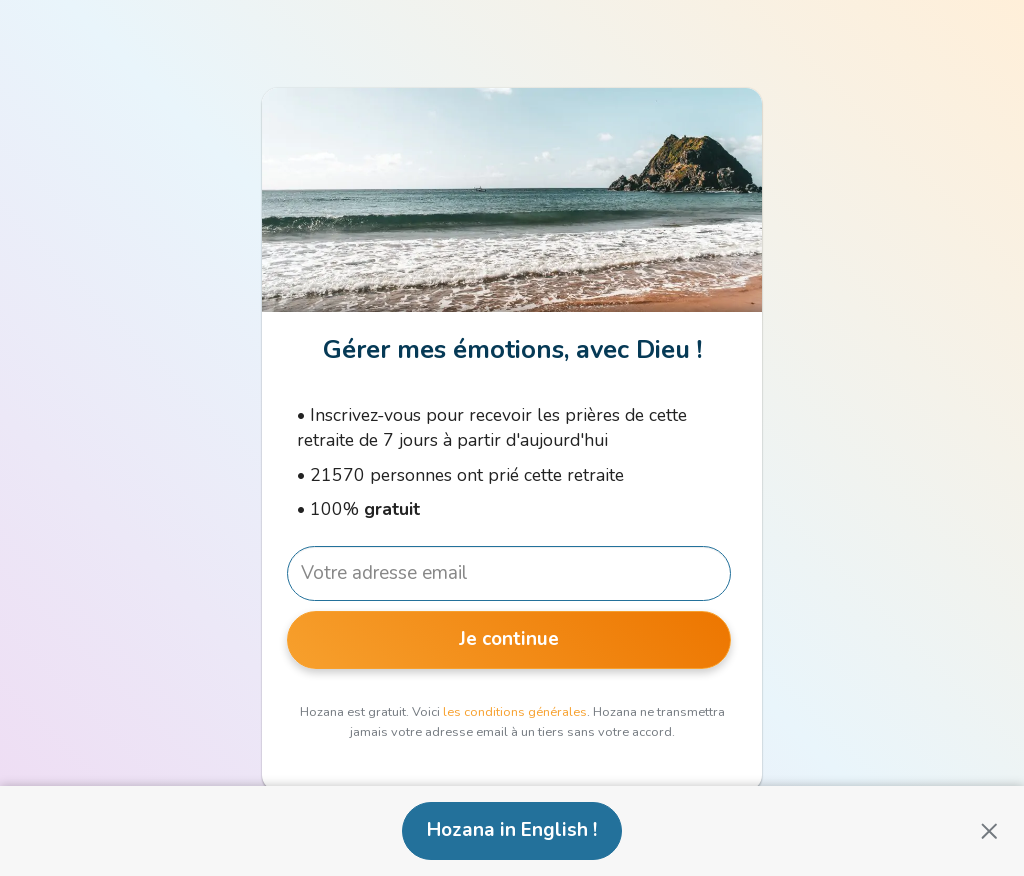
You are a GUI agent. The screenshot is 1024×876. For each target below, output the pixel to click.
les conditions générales (515, 712)
